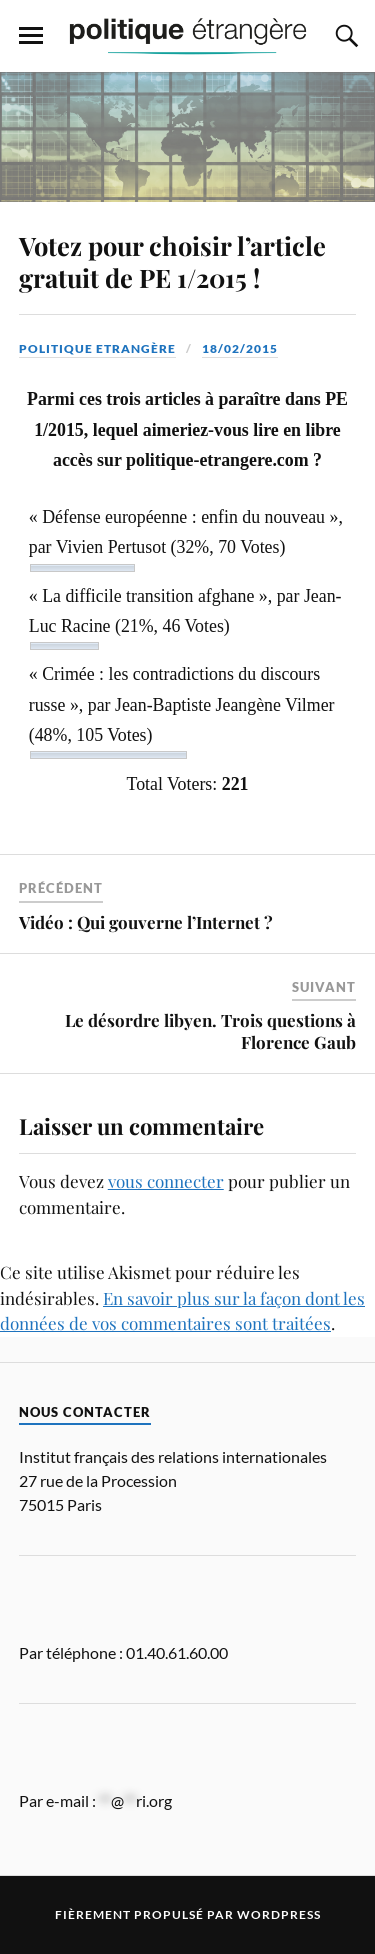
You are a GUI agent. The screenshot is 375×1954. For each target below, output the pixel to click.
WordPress (279, 1914)
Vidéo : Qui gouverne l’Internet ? (146, 922)
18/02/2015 (240, 348)
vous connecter (166, 1181)
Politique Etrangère (97, 348)
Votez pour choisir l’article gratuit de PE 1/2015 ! (172, 261)
